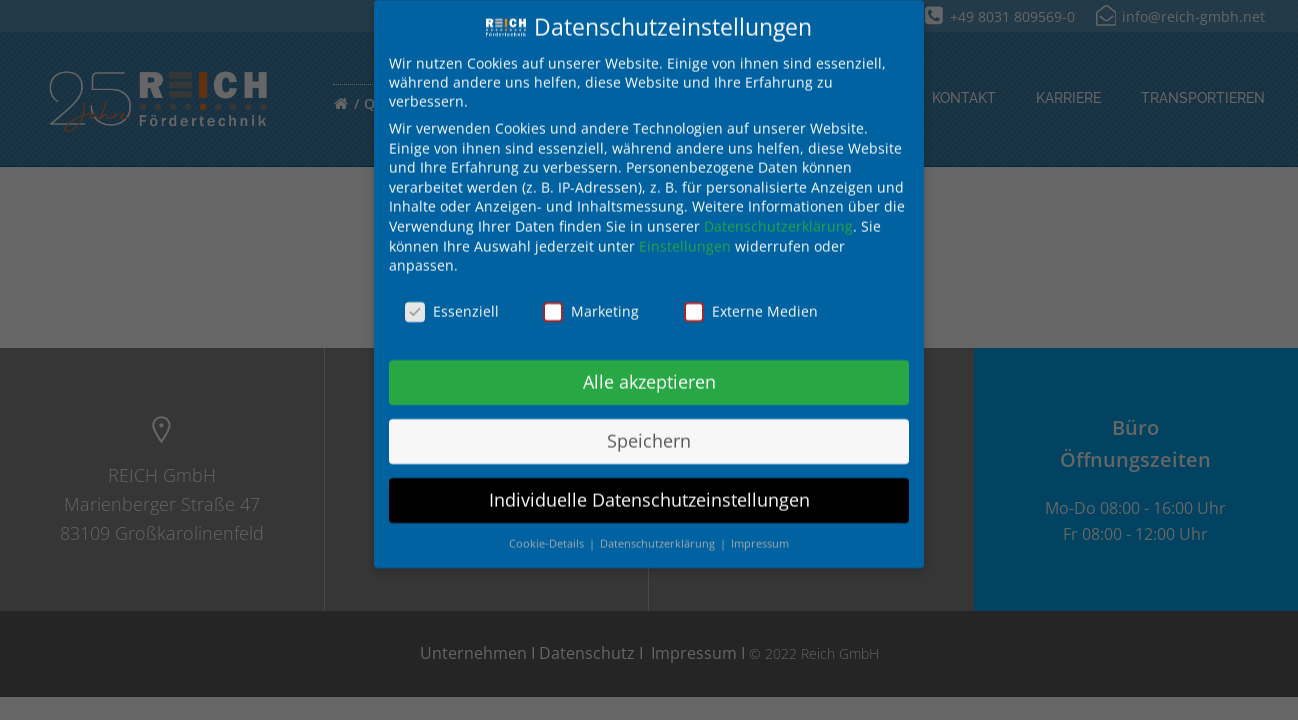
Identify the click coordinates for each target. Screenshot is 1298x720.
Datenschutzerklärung (778, 212)
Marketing (591, 297)
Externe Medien (751, 297)
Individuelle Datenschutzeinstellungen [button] (649, 486)
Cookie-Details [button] (548, 530)
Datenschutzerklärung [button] (659, 530)
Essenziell (452, 297)
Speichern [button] (649, 427)
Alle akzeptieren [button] (649, 368)
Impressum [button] (760, 530)
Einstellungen (685, 232)
